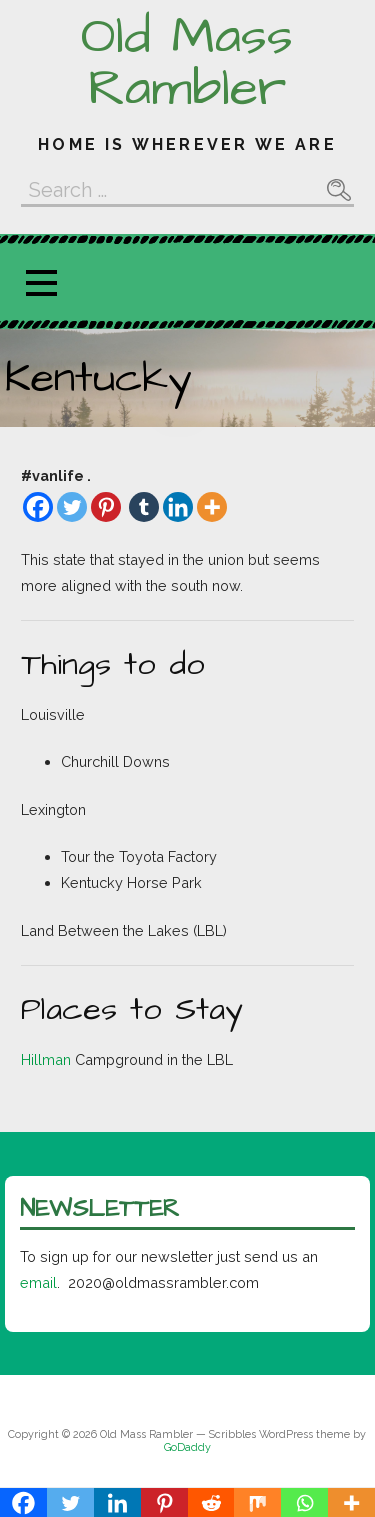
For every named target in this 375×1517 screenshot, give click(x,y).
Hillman (46, 1059)
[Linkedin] (178, 507)
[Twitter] (72, 507)
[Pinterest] (106, 507)
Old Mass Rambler (187, 63)
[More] (212, 507)
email (38, 1282)
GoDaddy (187, 1447)
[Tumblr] (144, 507)
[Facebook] (38, 507)
